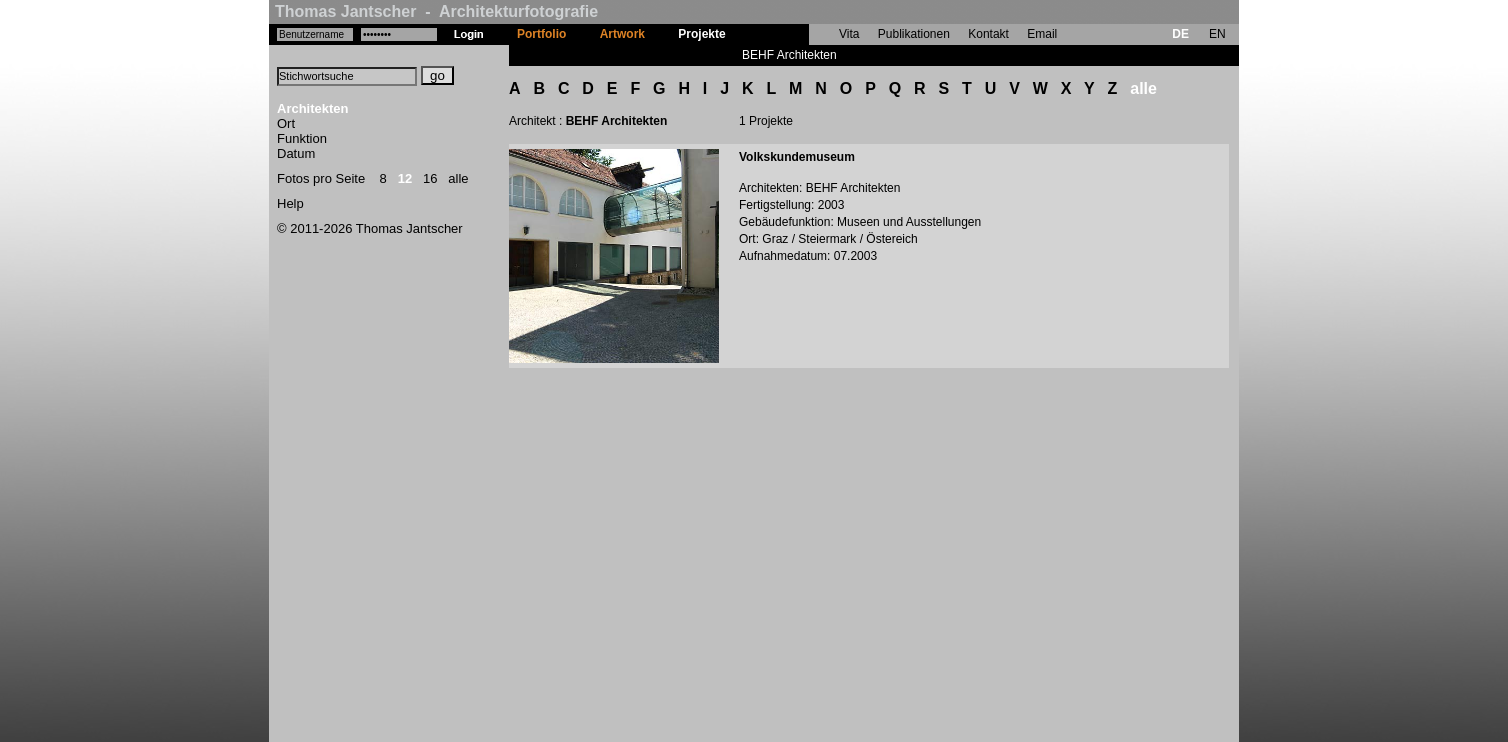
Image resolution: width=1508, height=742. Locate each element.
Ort (286, 123)
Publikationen (914, 34)
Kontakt (988, 34)
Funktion (302, 138)
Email (1042, 34)
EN (1217, 34)
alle (458, 178)
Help (290, 203)
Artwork (622, 34)
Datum (296, 153)
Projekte (701, 34)
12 (405, 178)
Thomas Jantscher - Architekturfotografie (436, 11)
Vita (849, 34)
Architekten (313, 108)
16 (430, 178)
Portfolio (541, 34)
